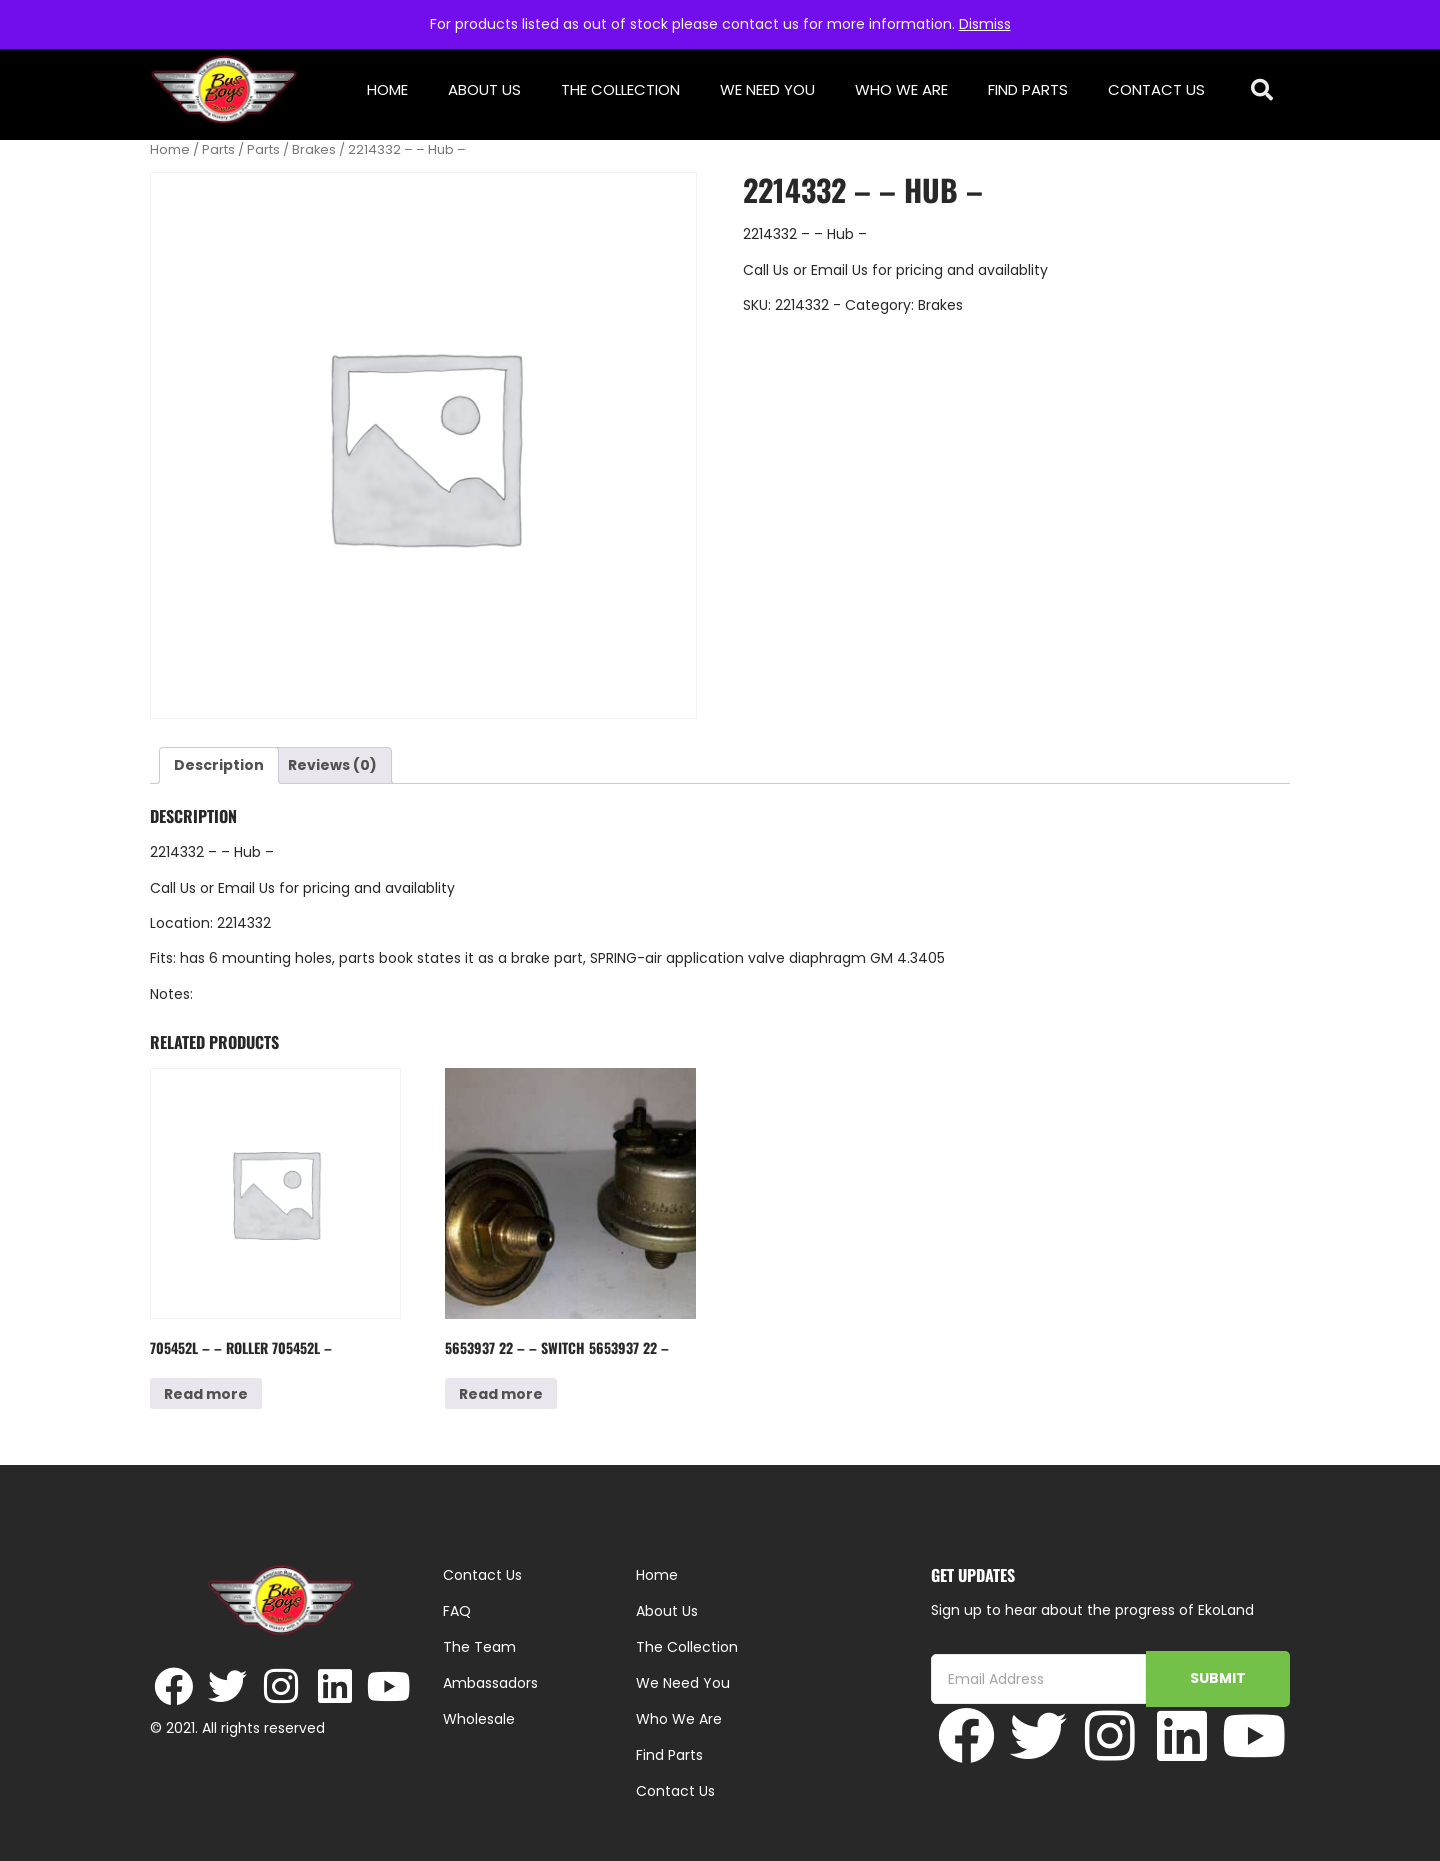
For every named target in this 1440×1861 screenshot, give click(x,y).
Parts (218, 149)
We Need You (767, 89)
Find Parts (1028, 89)
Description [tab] (219, 765)
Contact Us (1156, 89)
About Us (484, 89)
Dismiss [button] (985, 24)
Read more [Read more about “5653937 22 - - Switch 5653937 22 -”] (501, 1394)
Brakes (314, 149)
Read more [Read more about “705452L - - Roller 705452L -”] (206, 1394)
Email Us (841, 270)
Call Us (766, 270)
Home (387, 89)
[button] (1262, 90)
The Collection (620, 89)
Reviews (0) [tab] (332, 765)
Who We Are (901, 89)
